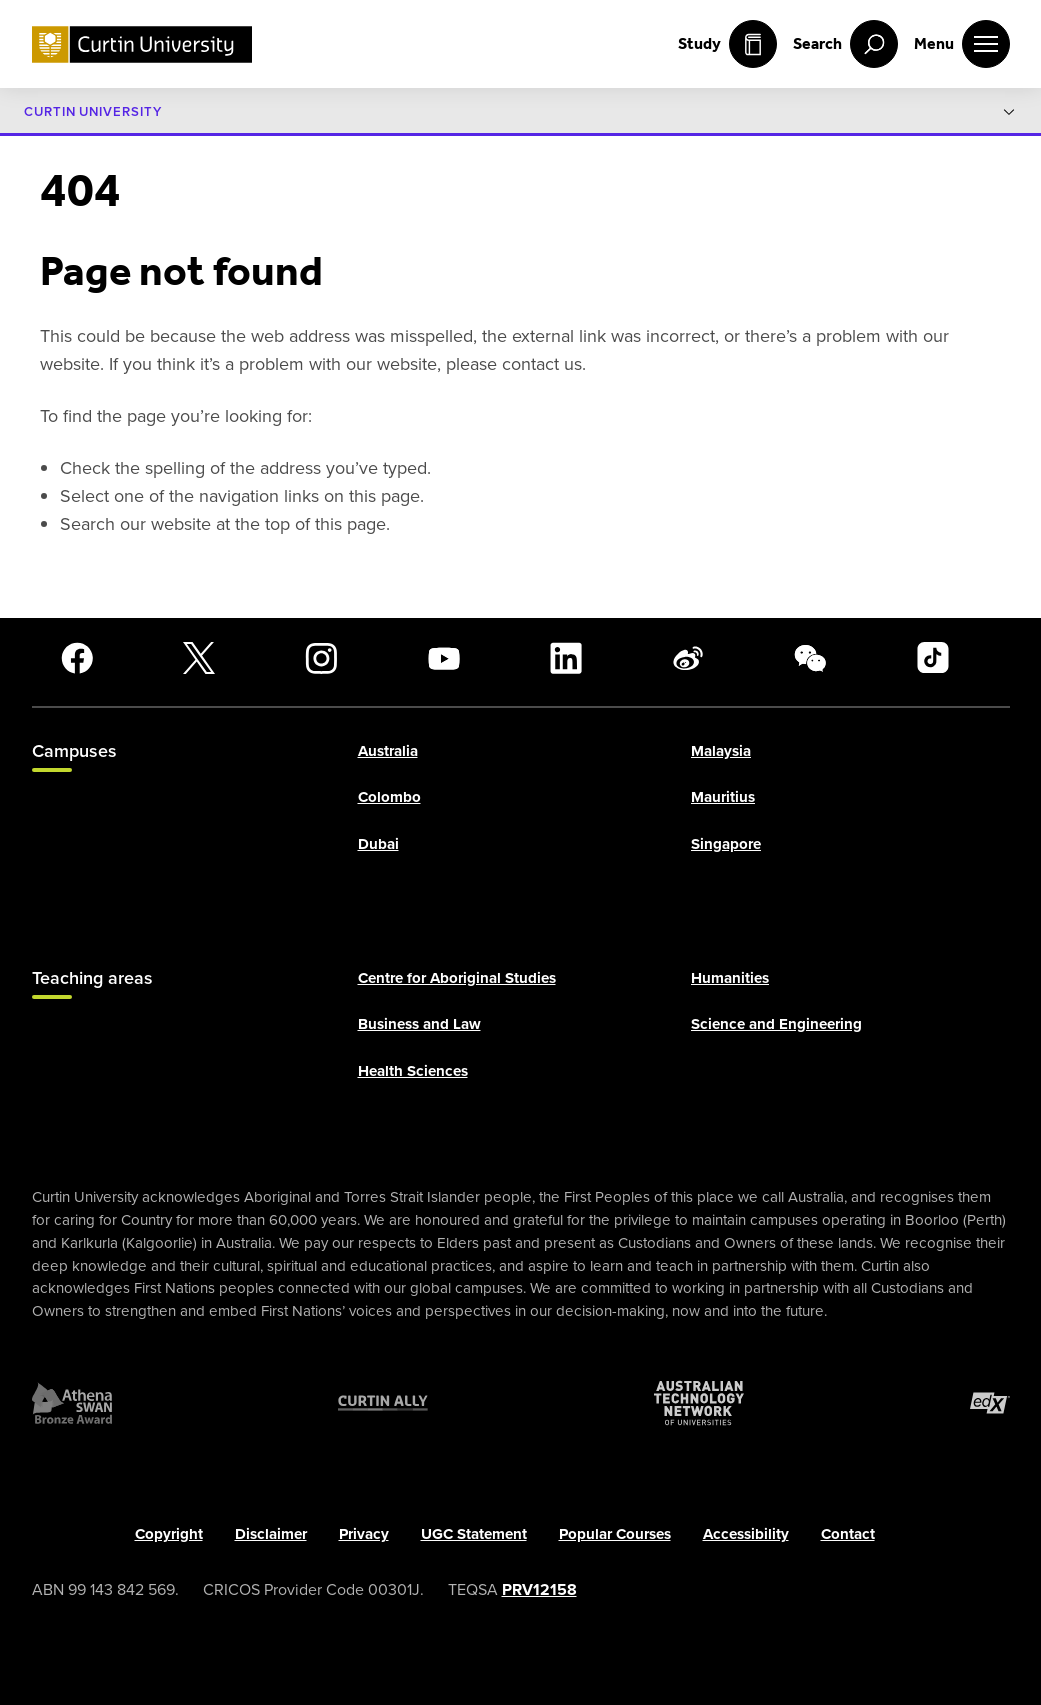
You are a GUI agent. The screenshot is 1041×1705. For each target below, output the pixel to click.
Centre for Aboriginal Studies (457, 978)
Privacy (364, 1534)
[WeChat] (810, 658)
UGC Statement (474, 1534)
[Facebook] (77, 658)
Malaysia (721, 751)
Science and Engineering (776, 1025)
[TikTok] (933, 658)
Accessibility (746, 1534)
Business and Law (419, 1025)
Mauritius (723, 797)
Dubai (378, 844)
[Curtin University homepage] (142, 44)
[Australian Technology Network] (699, 1403)
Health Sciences (413, 1071)
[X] (199, 658)
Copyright (169, 1534)
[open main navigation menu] (962, 44)
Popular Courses (615, 1534)
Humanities (730, 978)
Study (727, 44)
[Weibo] (688, 658)
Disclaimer (271, 1534)
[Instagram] (321, 658)
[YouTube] (444, 658)
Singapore (726, 844)
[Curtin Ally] (383, 1403)
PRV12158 (539, 1589)
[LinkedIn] (566, 658)
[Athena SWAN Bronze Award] (72, 1403)
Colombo (389, 797)
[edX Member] (990, 1403)
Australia (388, 751)
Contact (848, 1534)
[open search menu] (845, 44)
